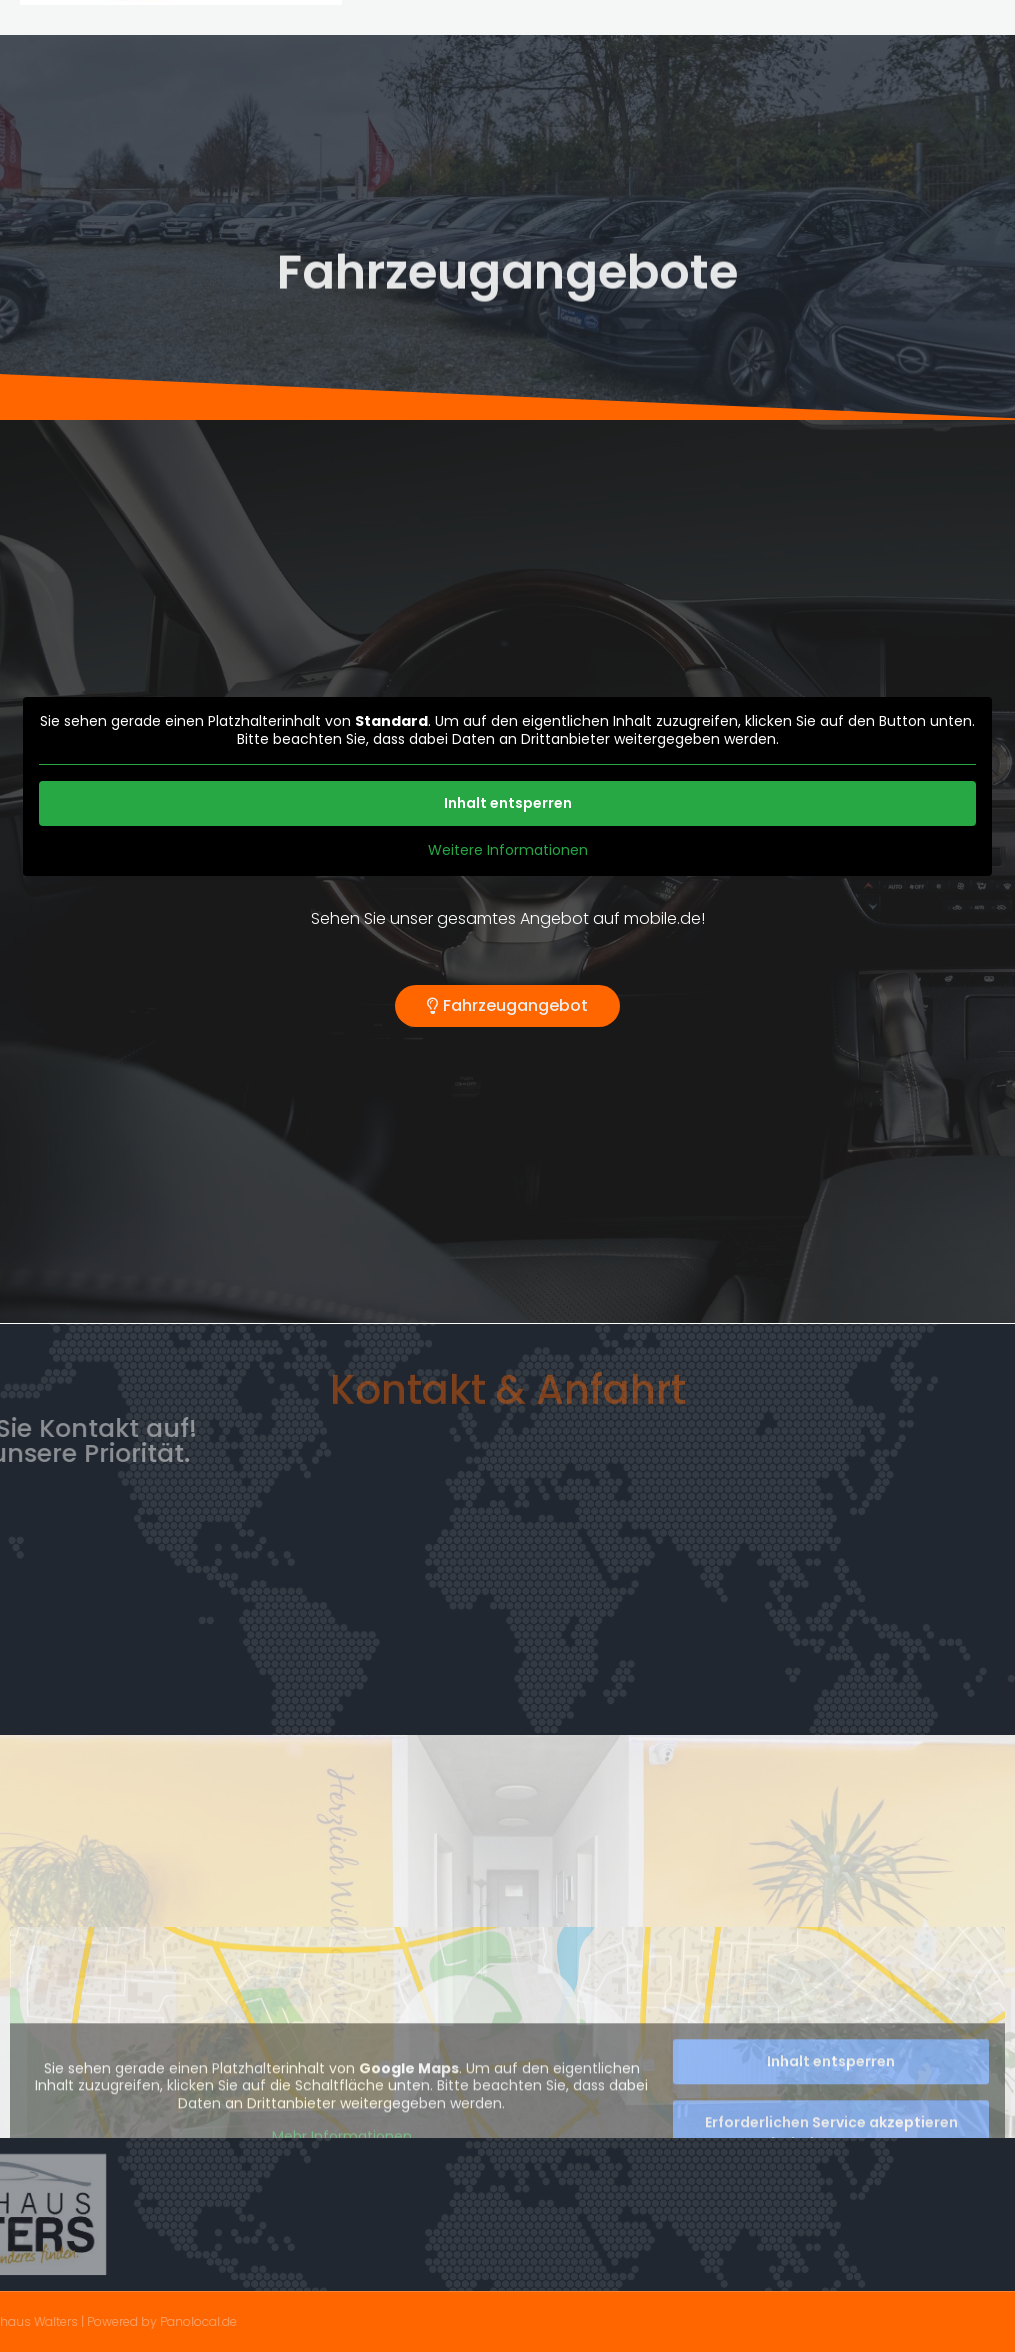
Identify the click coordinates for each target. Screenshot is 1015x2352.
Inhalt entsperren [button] (508, 803)
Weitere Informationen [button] (508, 851)
